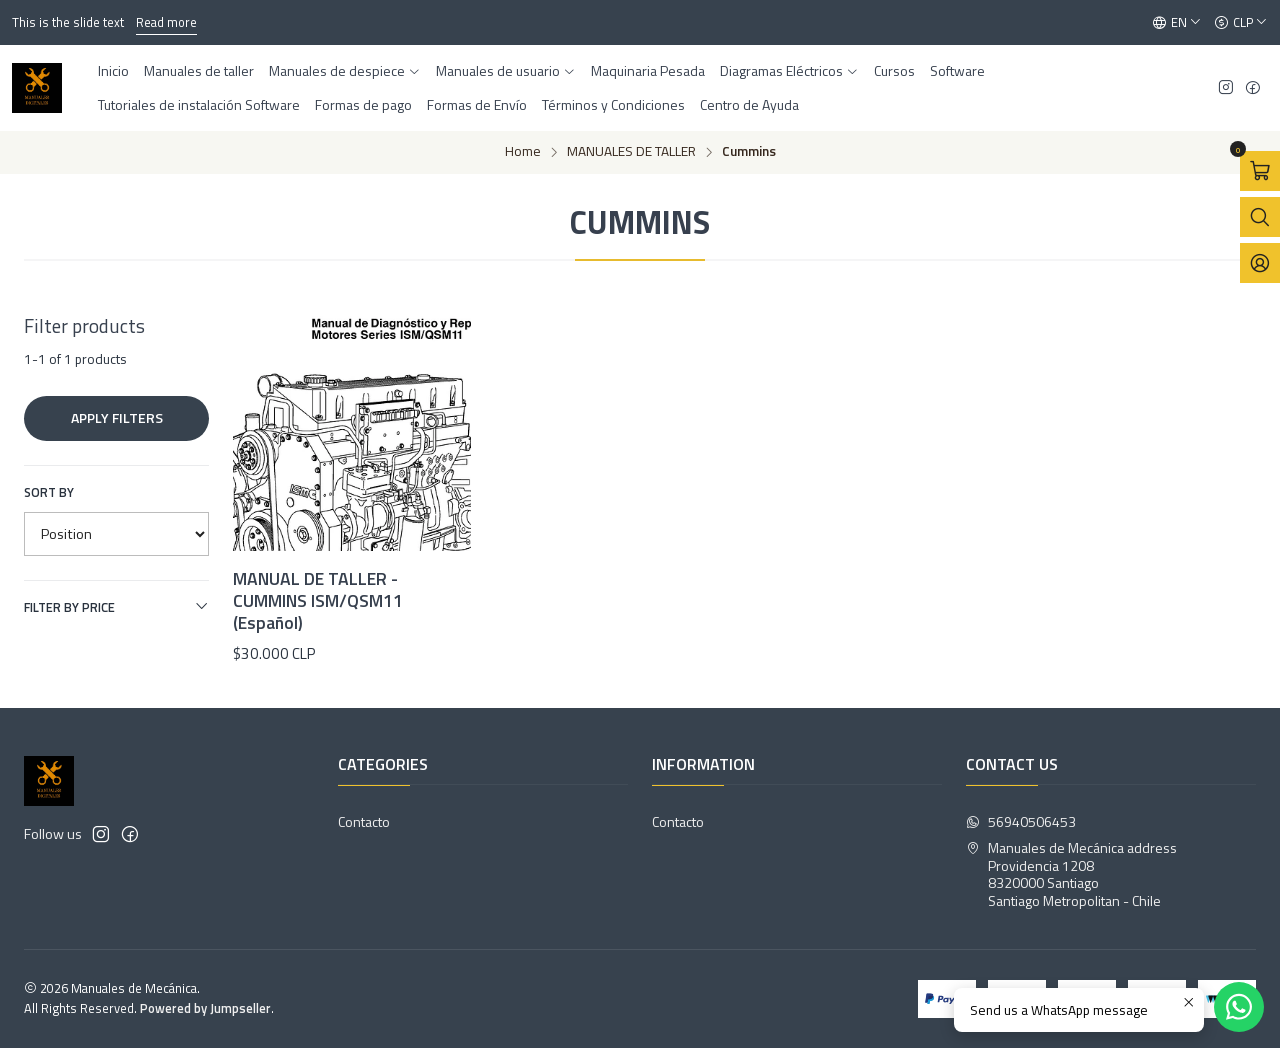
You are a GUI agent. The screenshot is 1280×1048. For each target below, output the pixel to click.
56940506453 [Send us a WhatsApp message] (1021, 821)
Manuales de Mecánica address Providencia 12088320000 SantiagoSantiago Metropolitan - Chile (1071, 874)
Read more (166, 22)
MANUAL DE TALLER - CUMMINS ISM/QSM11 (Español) (318, 601)
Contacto (364, 821)
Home (523, 152)
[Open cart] (1260, 171)
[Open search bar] (1260, 217)
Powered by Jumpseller (205, 1008)
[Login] (1260, 263)
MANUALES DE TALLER (631, 152)
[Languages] (1177, 23)
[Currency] (1241, 23)
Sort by (49, 492)
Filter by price (116, 607)
